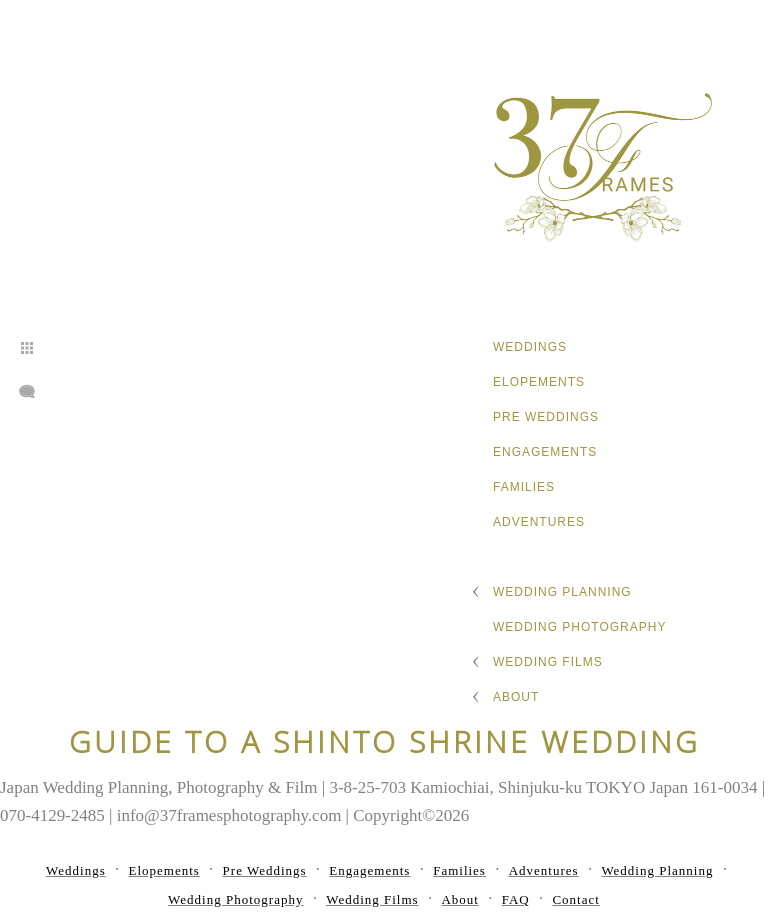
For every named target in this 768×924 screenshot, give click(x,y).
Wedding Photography (579, 627)
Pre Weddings (546, 417)
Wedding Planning (562, 592)
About (516, 697)
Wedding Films (548, 662)
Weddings (530, 347)
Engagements (545, 452)
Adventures (539, 522)
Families (524, 487)
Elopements (539, 382)
